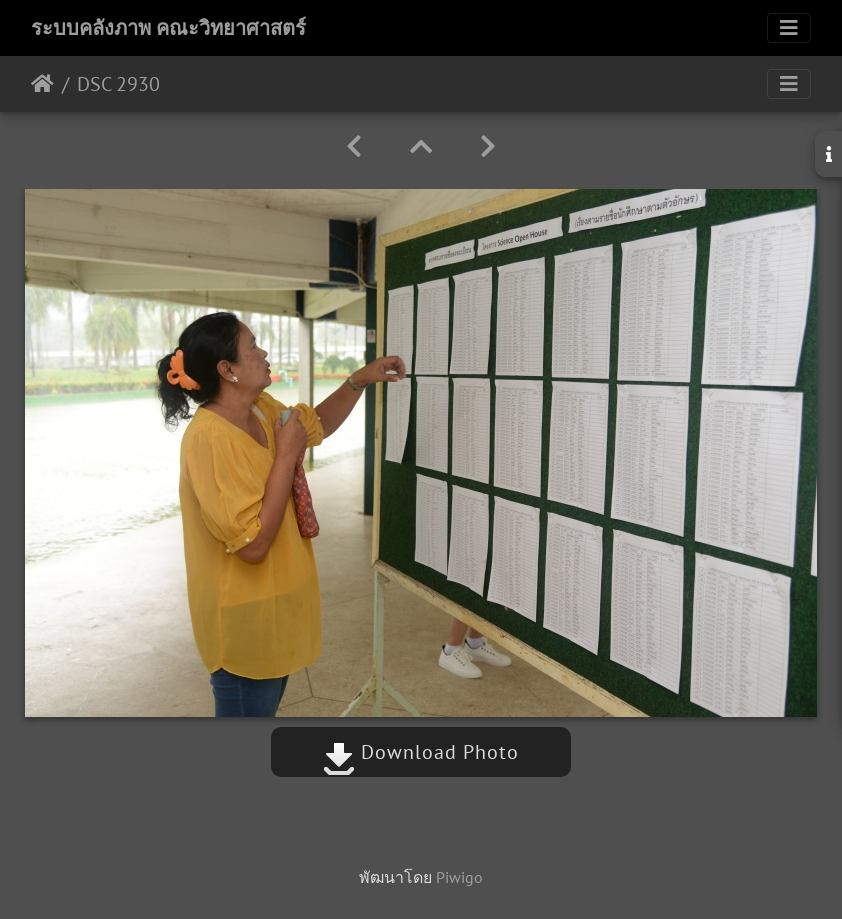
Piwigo (459, 877)
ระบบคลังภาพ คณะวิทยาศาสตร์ (168, 28)
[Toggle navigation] (789, 28)
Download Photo (421, 752)
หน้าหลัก (42, 84)
